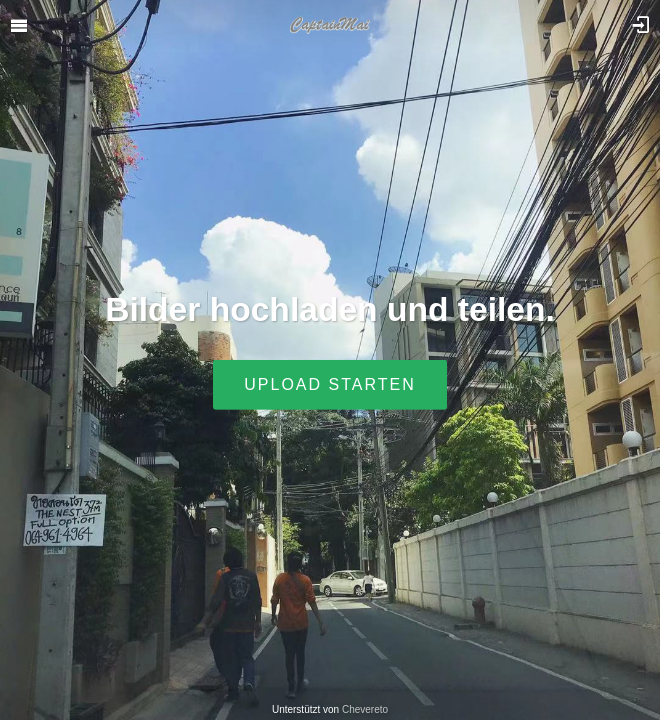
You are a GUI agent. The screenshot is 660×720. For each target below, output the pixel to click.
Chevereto (365, 709)
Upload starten (329, 384)
